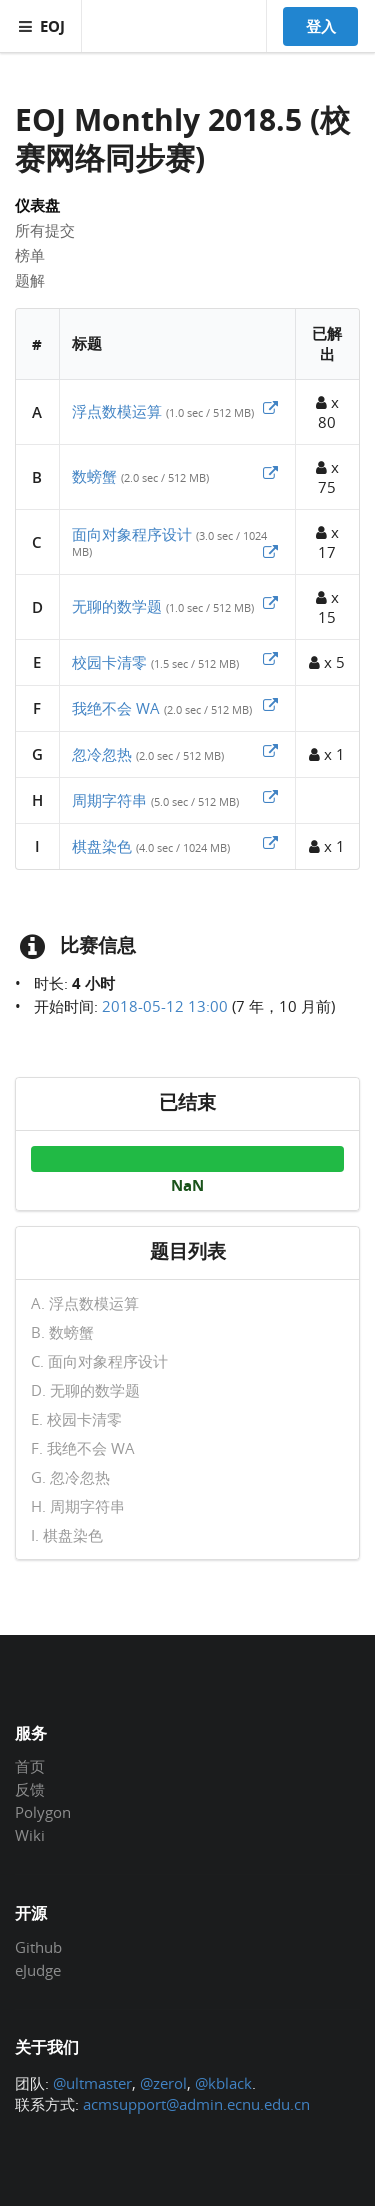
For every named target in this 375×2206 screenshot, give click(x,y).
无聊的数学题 (117, 606)
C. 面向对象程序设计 (99, 1361)
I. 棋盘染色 (67, 1534)
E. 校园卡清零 (76, 1419)
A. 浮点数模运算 (85, 1304)
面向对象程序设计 (132, 534)
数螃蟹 (94, 476)
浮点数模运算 (117, 411)
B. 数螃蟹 (62, 1332)
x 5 (327, 662)
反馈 (30, 1789)
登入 (321, 26)
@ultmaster (92, 2083)
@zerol (163, 2083)
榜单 (30, 255)
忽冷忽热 (102, 754)
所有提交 (45, 230)
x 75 (327, 477)
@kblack (223, 2083)
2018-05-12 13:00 (165, 1006)
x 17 (327, 542)
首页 (30, 1767)
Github (38, 1948)
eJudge (38, 1969)
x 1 (327, 754)
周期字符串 (109, 800)
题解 (30, 280)
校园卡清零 (109, 662)
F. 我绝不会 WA (83, 1448)
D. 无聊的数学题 (85, 1390)
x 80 (327, 412)
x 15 (327, 607)
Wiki (30, 1834)
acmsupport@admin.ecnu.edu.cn (196, 2104)
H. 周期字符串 (78, 1506)
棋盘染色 (102, 846)
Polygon (43, 1812)
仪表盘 (37, 205)
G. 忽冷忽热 (70, 1477)
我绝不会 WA (116, 708)
